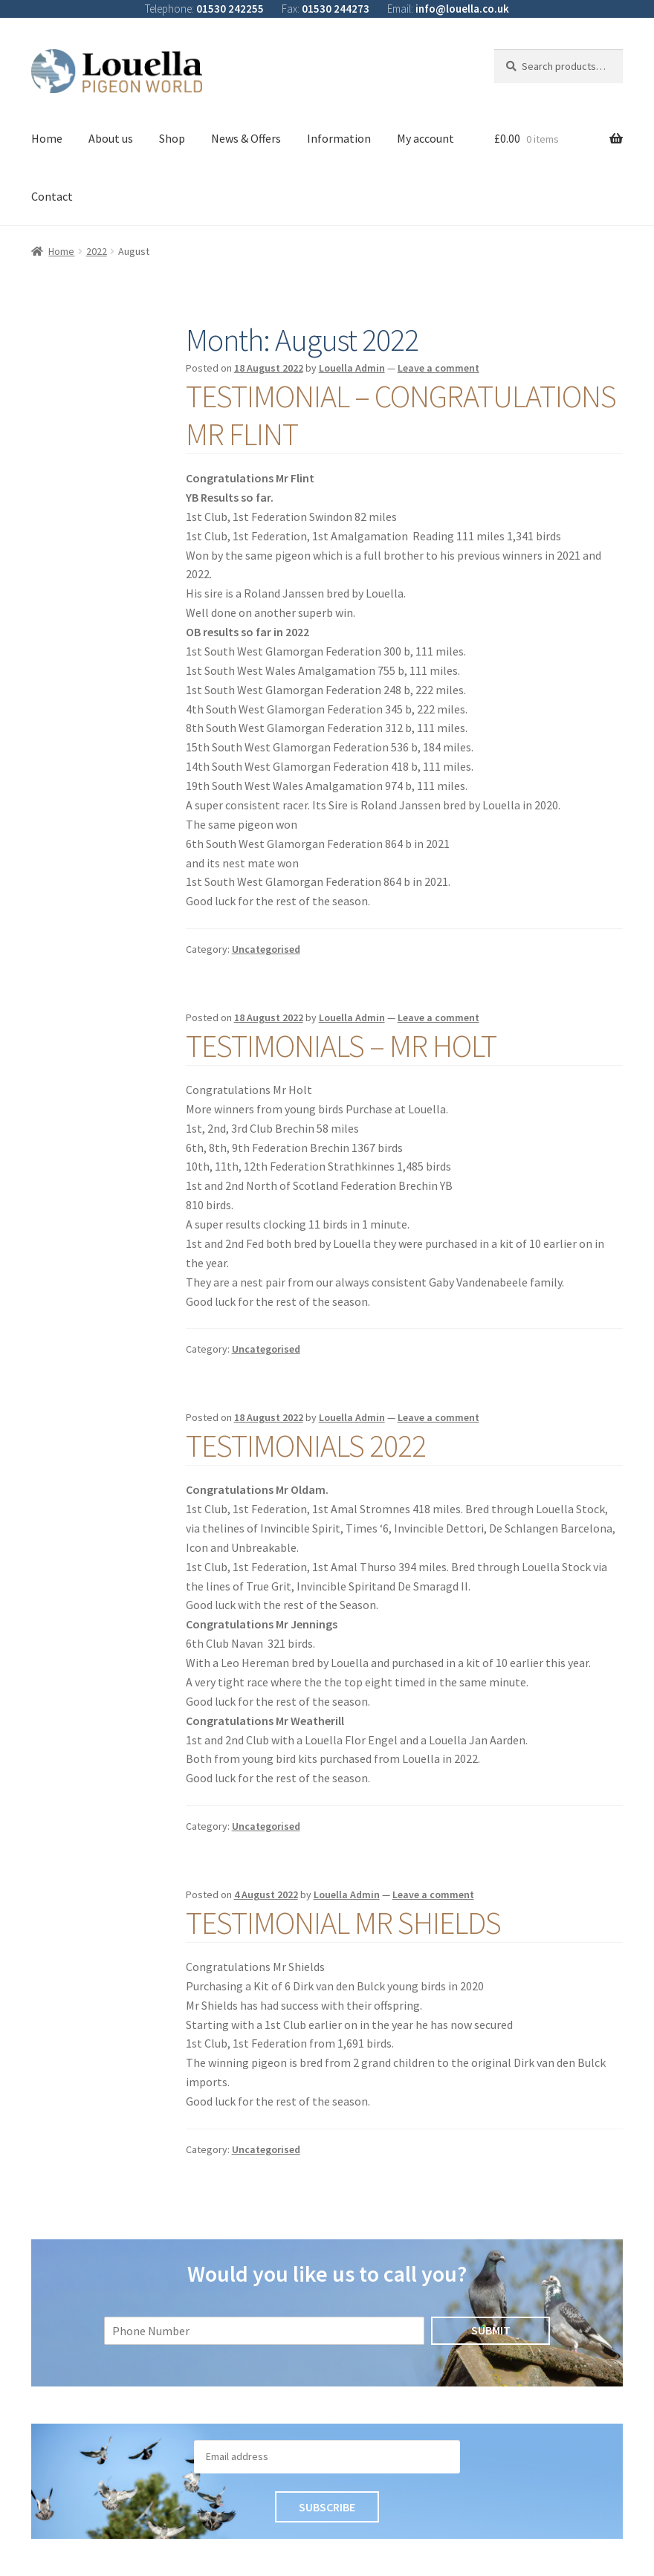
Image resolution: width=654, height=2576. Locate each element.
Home (46, 138)
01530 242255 (230, 8)
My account (425, 138)
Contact (52, 196)
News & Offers (246, 138)
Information (339, 138)
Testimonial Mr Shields (343, 1922)
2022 (96, 251)
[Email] (327, 2456)
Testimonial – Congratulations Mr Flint (401, 415)
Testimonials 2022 (306, 1445)
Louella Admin (352, 368)
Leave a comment (438, 368)
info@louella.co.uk (462, 8)
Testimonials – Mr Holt (341, 1045)
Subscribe (327, 2506)
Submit (491, 2330)
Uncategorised (266, 949)
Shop (172, 138)
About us (110, 138)
